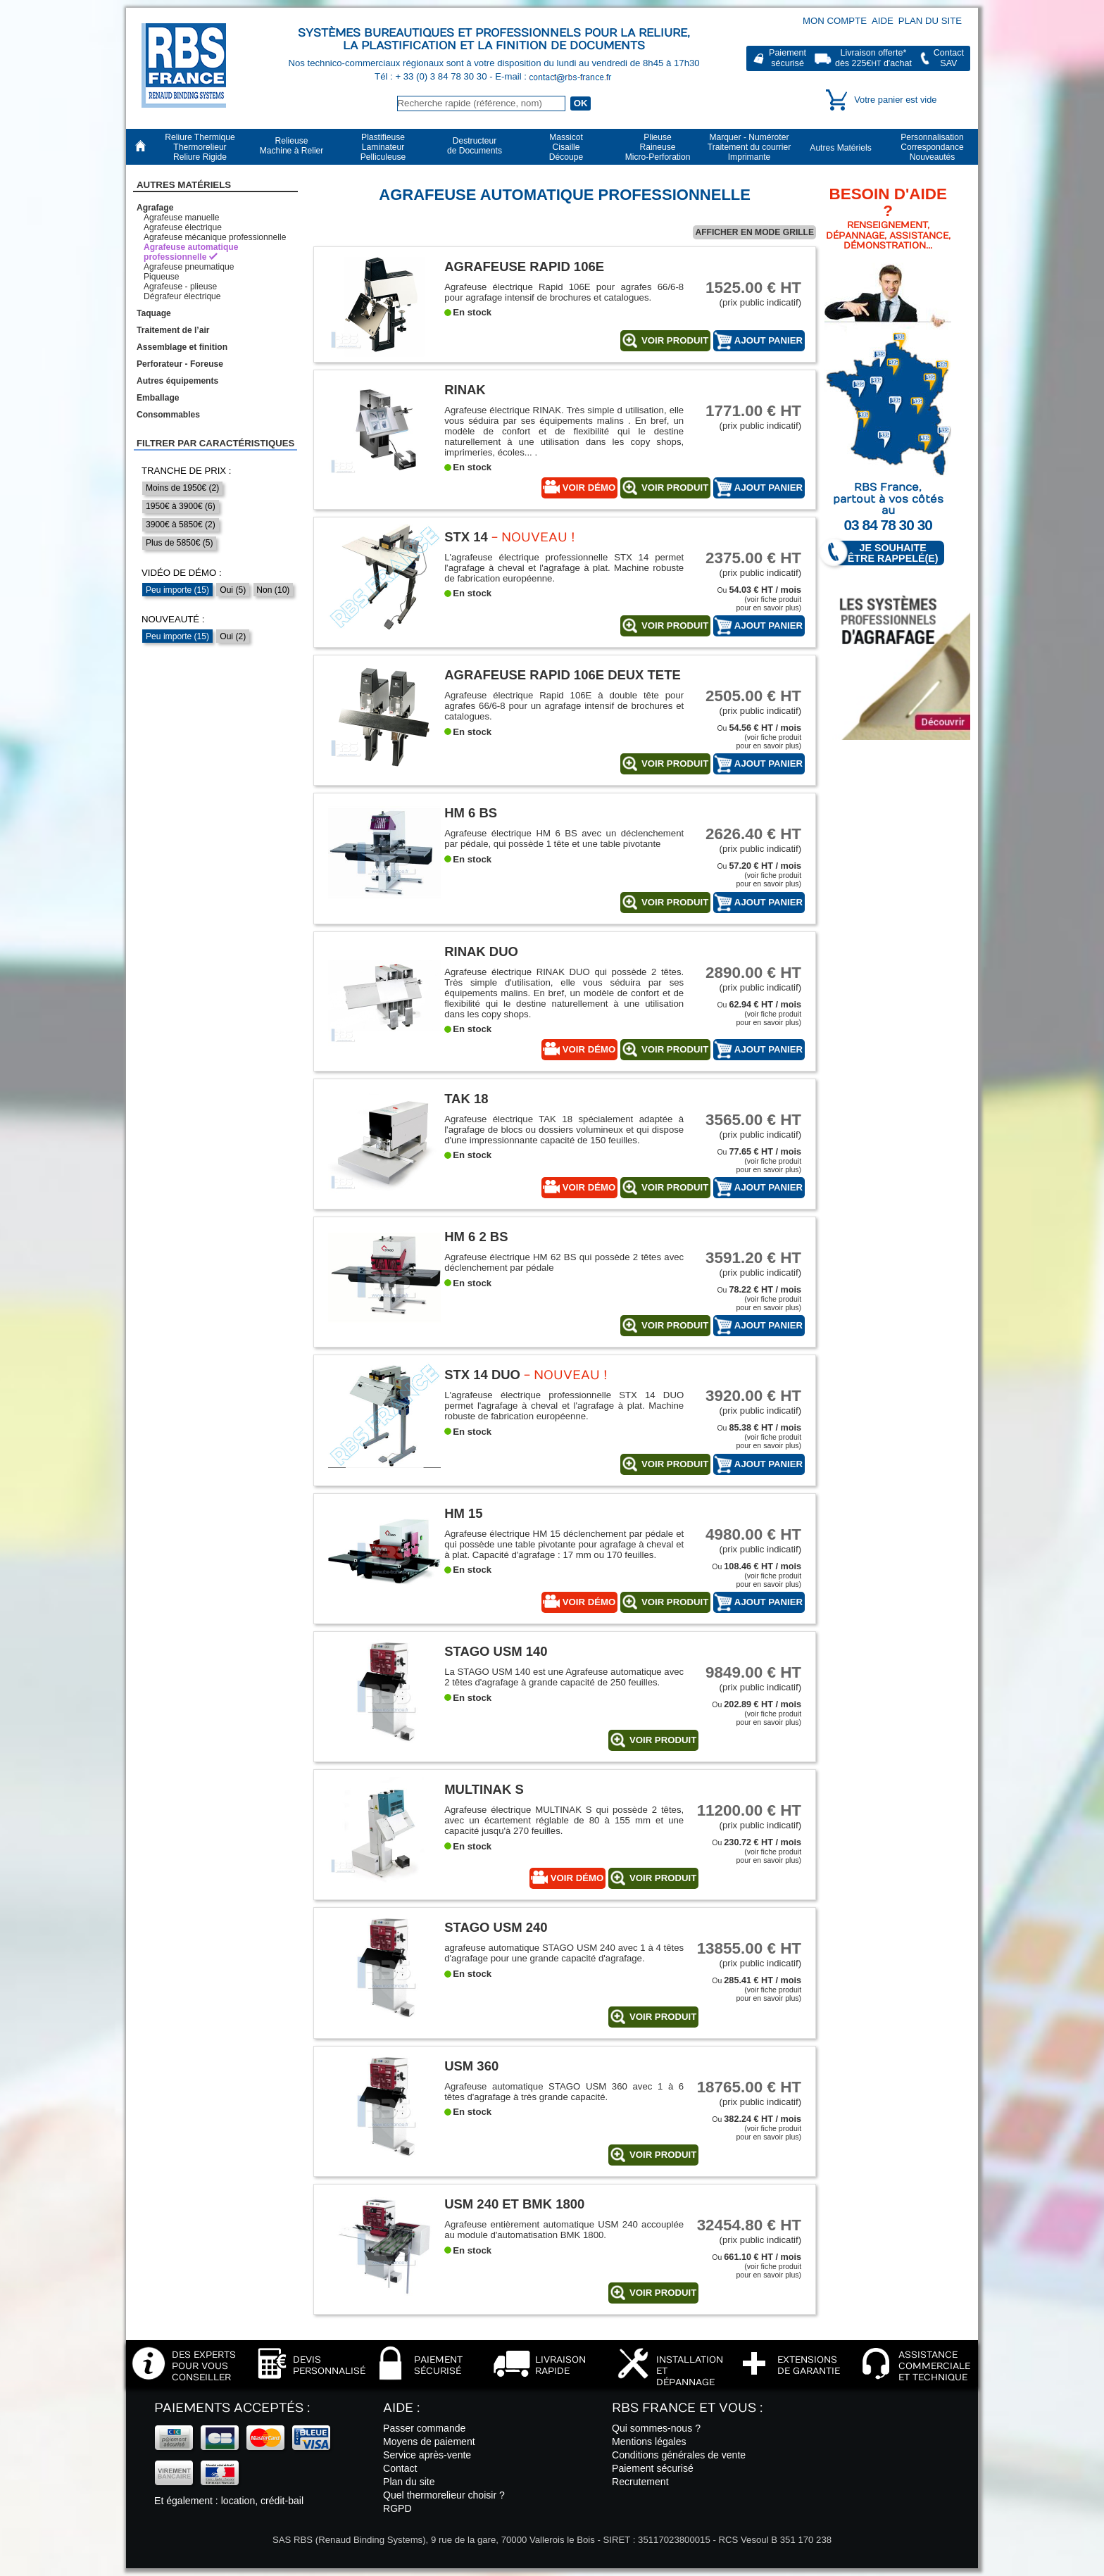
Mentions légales (649, 2441)
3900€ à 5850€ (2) (180, 524)
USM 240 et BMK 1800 (514, 2204)
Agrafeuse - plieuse (180, 286)
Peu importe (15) (177, 590)
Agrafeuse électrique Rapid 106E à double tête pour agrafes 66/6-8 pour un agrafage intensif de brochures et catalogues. (564, 706)
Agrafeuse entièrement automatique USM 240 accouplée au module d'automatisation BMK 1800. (564, 2229)
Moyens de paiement (429, 2441)
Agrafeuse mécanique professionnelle (215, 237)
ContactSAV (949, 58)
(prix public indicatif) (748, 293)
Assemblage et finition (182, 347)
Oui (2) (233, 636)
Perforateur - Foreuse (180, 364)
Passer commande (424, 2428)
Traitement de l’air (173, 330)
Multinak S (484, 1789)
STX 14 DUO (482, 1374)
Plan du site (930, 20)
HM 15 (463, 1513)
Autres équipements (177, 381)
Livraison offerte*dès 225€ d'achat (873, 58)
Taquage (154, 313)
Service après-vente (427, 2455)
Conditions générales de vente (679, 2455)
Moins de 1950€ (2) (182, 488)
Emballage (158, 398)
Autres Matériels (184, 185)
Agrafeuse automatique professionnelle (191, 252)
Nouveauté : (173, 619)
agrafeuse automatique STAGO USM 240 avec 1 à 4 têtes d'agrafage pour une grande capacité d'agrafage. (564, 1953)
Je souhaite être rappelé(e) (886, 553)
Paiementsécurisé (787, 58)
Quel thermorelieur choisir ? (444, 2495)
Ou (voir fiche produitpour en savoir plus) (759, 599)
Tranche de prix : (187, 470)
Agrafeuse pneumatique (189, 267)
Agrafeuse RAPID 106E (524, 266)
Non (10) (272, 590)
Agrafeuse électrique (183, 227)
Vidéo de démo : (182, 572)
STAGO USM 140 (495, 1651)
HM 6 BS (470, 812)
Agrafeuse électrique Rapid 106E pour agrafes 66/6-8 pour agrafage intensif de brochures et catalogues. (564, 292)
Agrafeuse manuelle (182, 217)
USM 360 (471, 2066)
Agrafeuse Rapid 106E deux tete (562, 674)
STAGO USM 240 (495, 1927)
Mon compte (835, 20)
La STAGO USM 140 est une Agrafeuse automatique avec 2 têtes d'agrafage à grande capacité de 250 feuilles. (564, 1677)
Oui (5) (233, 590)
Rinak (464, 389)
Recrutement (640, 2481)
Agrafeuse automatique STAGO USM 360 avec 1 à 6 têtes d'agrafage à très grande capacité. (564, 2091)
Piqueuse (161, 277)
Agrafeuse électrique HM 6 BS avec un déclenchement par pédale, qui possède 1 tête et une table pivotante (564, 838)
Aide (882, 20)
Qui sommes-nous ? (656, 2428)
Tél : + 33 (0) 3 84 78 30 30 (432, 76)
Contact (400, 2468)
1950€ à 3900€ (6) (180, 506)
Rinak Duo (481, 951)
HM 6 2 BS (476, 1236)
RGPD (397, 2508)
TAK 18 (466, 1098)
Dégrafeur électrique (182, 296)
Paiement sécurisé (653, 2468)
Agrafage (155, 208)
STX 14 (466, 536)
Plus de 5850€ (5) (179, 543)
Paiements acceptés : (232, 2408)
